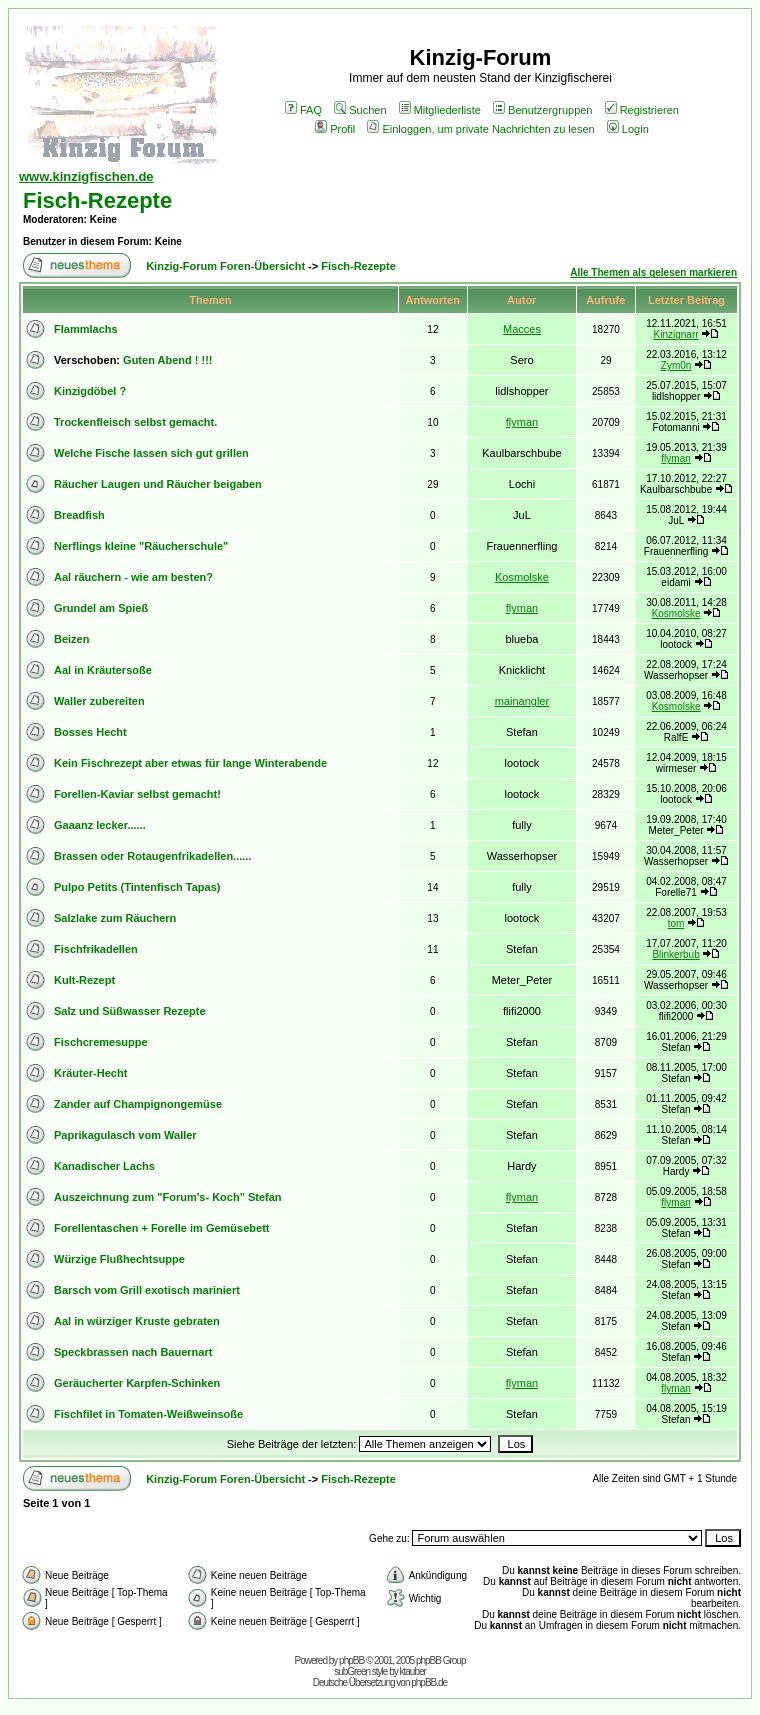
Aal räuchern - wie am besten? (133, 577)
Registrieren (642, 110)
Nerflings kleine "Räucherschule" (141, 546)
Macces (522, 329)
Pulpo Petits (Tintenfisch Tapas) (137, 887)
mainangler (522, 701)
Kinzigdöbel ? (90, 391)
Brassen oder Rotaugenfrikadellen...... (152, 856)
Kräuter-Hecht (90, 1073)
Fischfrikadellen (96, 949)
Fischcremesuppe (101, 1042)
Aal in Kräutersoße (103, 670)
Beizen (71, 639)
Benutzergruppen (542, 110)
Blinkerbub (675, 954)
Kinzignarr (676, 334)
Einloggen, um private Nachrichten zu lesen (480, 129)
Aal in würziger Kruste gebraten (137, 1321)
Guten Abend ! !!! (167, 360)
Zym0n (676, 365)
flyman (522, 422)
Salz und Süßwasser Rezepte (130, 1011)
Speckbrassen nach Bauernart (133, 1352)
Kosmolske (522, 577)
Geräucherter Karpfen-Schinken (137, 1383)
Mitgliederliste (440, 110)
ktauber (413, 1671)
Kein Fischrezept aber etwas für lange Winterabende (190, 763)
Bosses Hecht (90, 732)
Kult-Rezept (84, 980)
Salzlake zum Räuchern (115, 918)
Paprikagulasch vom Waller (125, 1135)
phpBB (351, 1660)
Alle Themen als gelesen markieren (653, 272)
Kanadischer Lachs (104, 1166)
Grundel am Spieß (101, 608)
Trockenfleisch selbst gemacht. (135, 422)
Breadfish (79, 515)
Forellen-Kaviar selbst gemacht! (137, 794)
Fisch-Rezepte (97, 200)
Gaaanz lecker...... (100, 825)
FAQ (303, 110)
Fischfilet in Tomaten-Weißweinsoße (148, 1414)
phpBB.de (429, 1682)
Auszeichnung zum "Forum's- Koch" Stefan (168, 1197)
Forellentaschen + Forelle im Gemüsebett (161, 1228)
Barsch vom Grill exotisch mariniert (147, 1290)
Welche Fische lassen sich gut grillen (151, 453)
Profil (335, 129)
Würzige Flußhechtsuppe (119, 1259)
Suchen (360, 110)
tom (676, 923)
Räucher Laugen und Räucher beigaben (158, 484)
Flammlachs (86, 329)
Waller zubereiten (99, 701)
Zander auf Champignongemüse (138, 1104)
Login (628, 129)
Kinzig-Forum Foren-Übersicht (225, 266)
